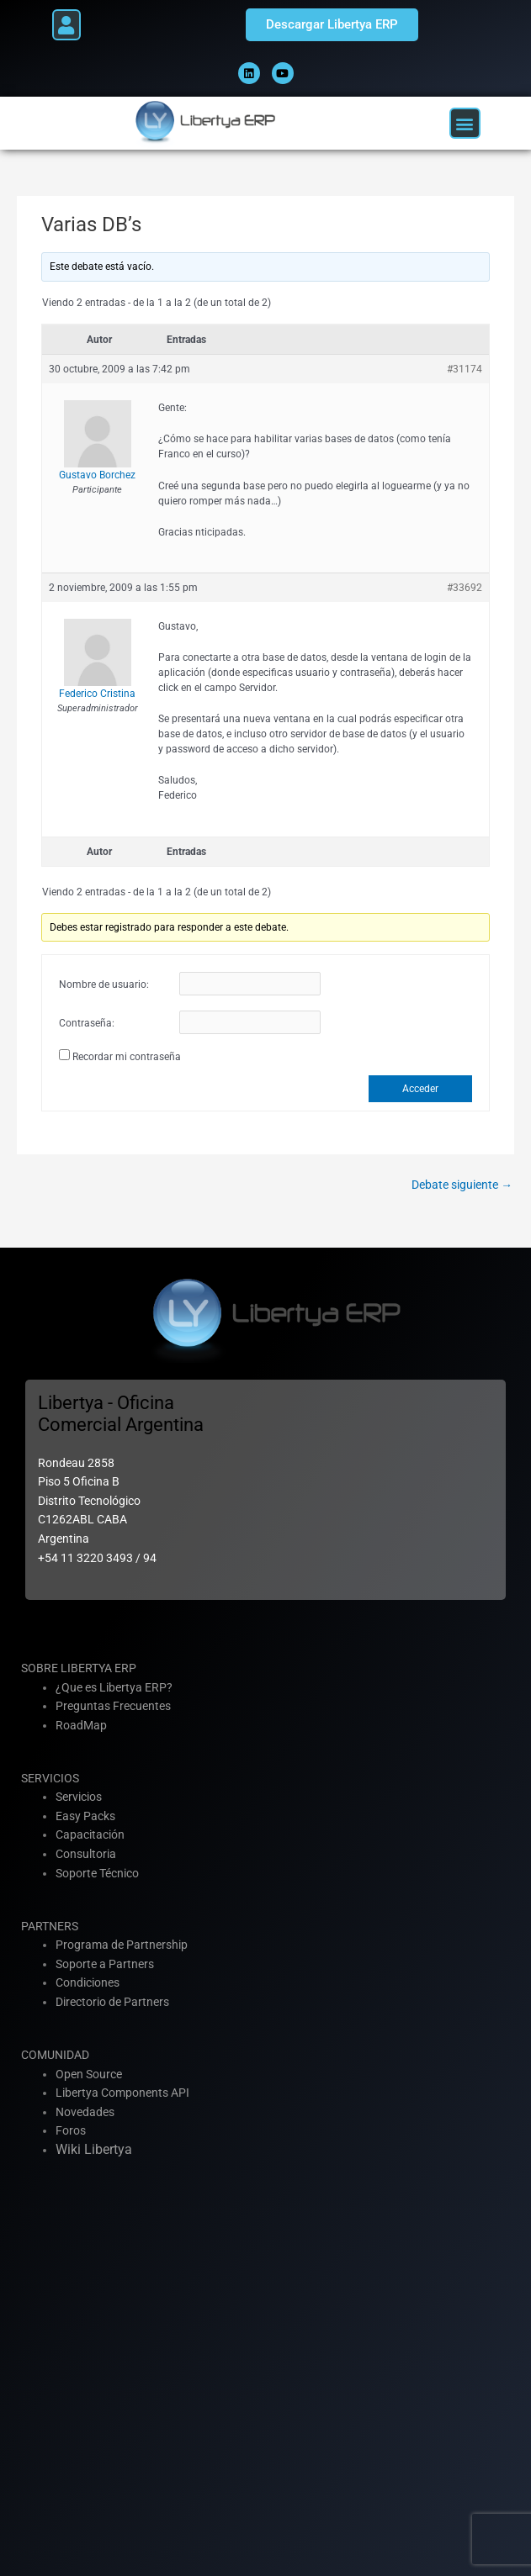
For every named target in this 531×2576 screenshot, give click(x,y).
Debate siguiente (462, 1184)
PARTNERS (49, 1926)
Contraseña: (86, 1023)
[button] (66, 24)
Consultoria (86, 1854)
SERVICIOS (50, 1778)
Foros (71, 2130)
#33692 (464, 588)
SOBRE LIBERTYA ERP (78, 1668)
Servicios (79, 1796)
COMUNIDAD (55, 2054)
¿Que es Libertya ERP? (114, 1687)
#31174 (464, 369)
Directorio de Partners (112, 2002)
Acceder (420, 1089)
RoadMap (81, 1725)
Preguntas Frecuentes (113, 1706)
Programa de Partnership (122, 1944)
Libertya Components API (122, 2092)
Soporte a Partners (105, 1964)
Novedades (85, 2112)
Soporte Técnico (97, 1873)
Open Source (89, 2074)
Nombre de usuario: (104, 984)
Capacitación (90, 1834)
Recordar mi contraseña (126, 1057)
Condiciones (87, 1982)
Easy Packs (85, 1816)
